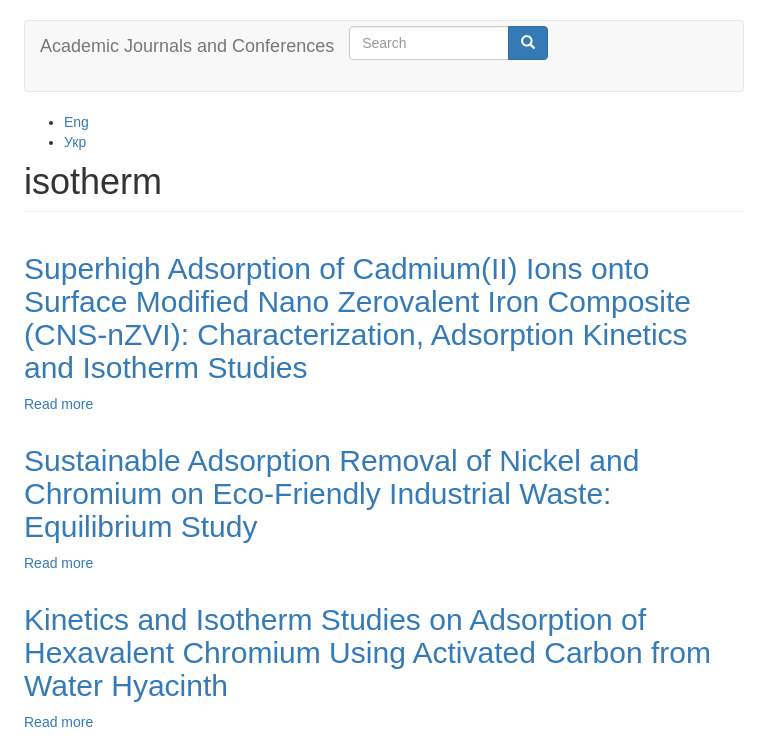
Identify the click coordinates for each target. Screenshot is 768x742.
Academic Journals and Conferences (187, 46)
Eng (76, 122)
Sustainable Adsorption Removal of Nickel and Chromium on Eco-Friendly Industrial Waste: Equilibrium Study (331, 493)
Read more (58, 404)
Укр (75, 142)
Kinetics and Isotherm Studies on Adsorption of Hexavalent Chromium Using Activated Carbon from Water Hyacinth (367, 652)
